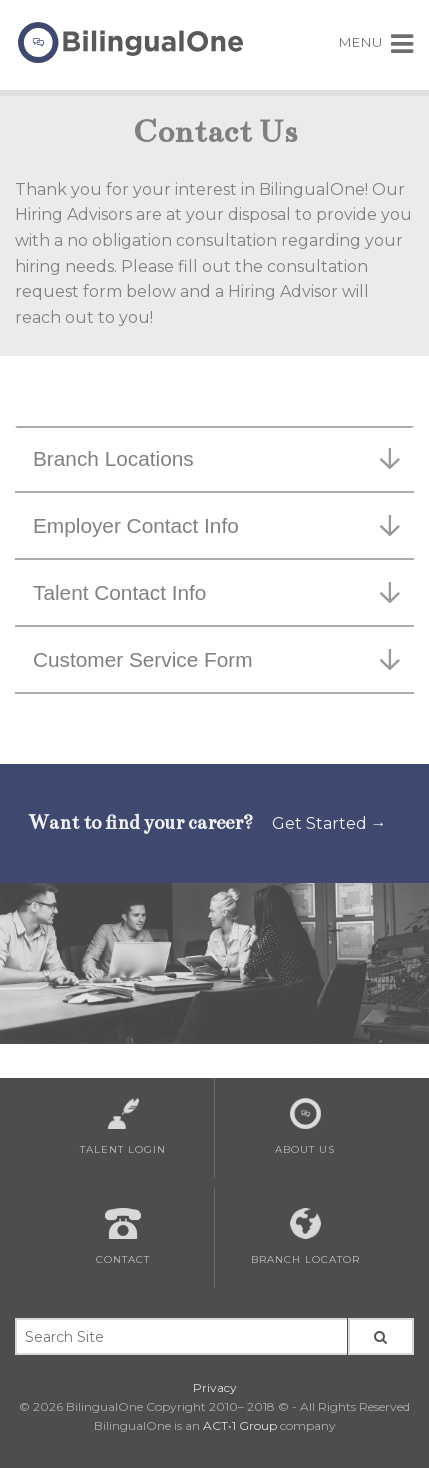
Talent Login (123, 1127)
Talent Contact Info (216, 592)
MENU (376, 42)
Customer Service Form (216, 659)
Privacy (215, 1387)
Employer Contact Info (216, 525)
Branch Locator (305, 1237)
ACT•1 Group (240, 1425)
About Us (305, 1127)
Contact (123, 1237)
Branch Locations (216, 458)
